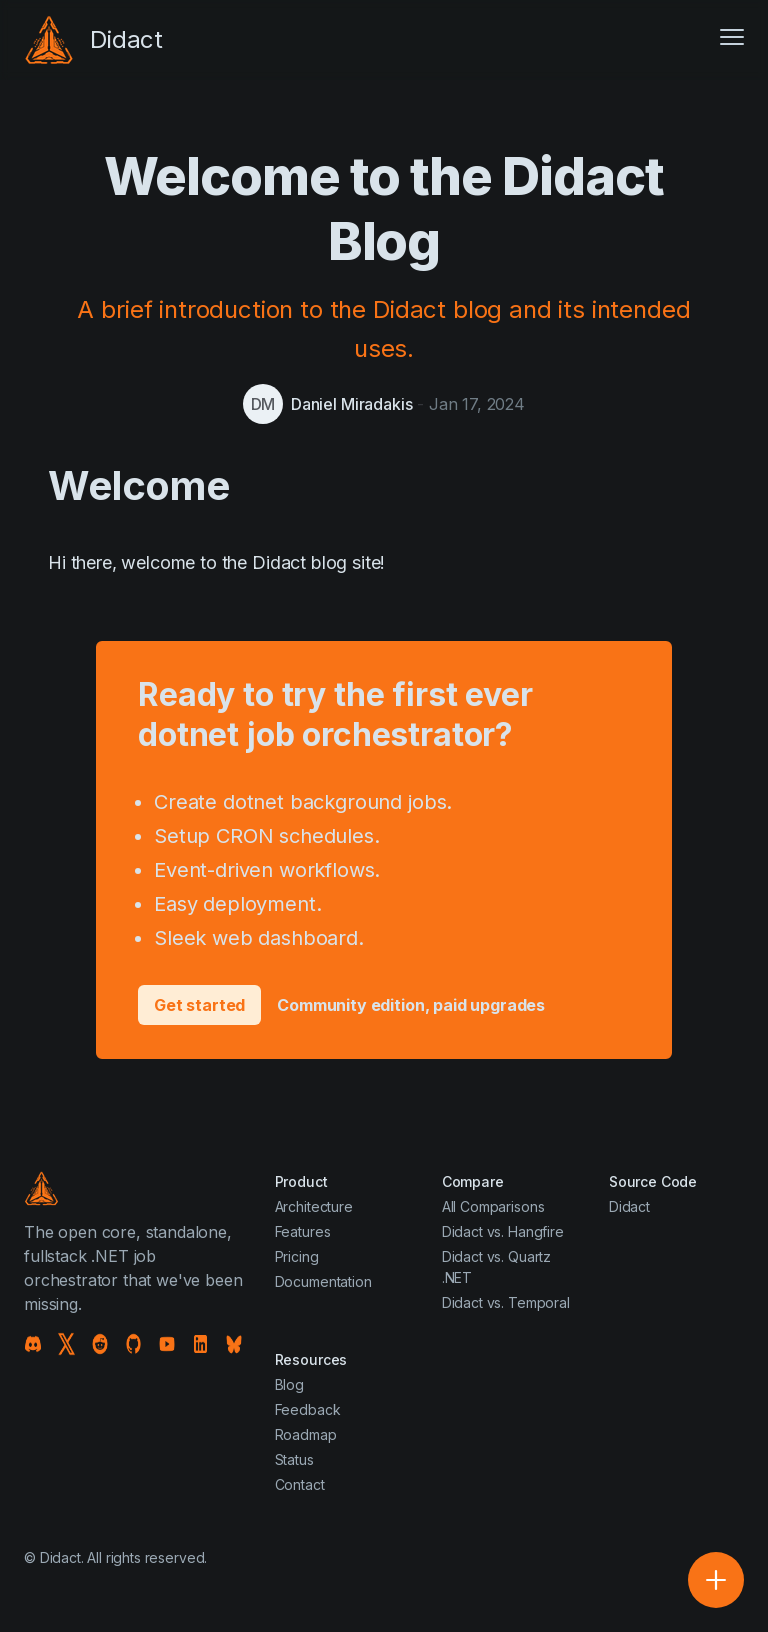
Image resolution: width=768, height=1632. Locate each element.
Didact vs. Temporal (506, 1302)
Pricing (297, 1256)
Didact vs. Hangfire (503, 1231)
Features (303, 1231)
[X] (67, 1344)
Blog (289, 1384)
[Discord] (33, 1344)
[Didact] (93, 40)
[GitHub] (134, 1344)
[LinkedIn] (201, 1344)
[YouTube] (167, 1344)
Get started (199, 1005)
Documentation (323, 1281)
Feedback (308, 1409)
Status (294, 1459)
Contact (300, 1484)
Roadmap (306, 1434)
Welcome (139, 485)
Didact (629, 1206)
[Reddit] (100, 1344)
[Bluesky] (234, 1344)
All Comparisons (493, 1206)
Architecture (314, 1206)
